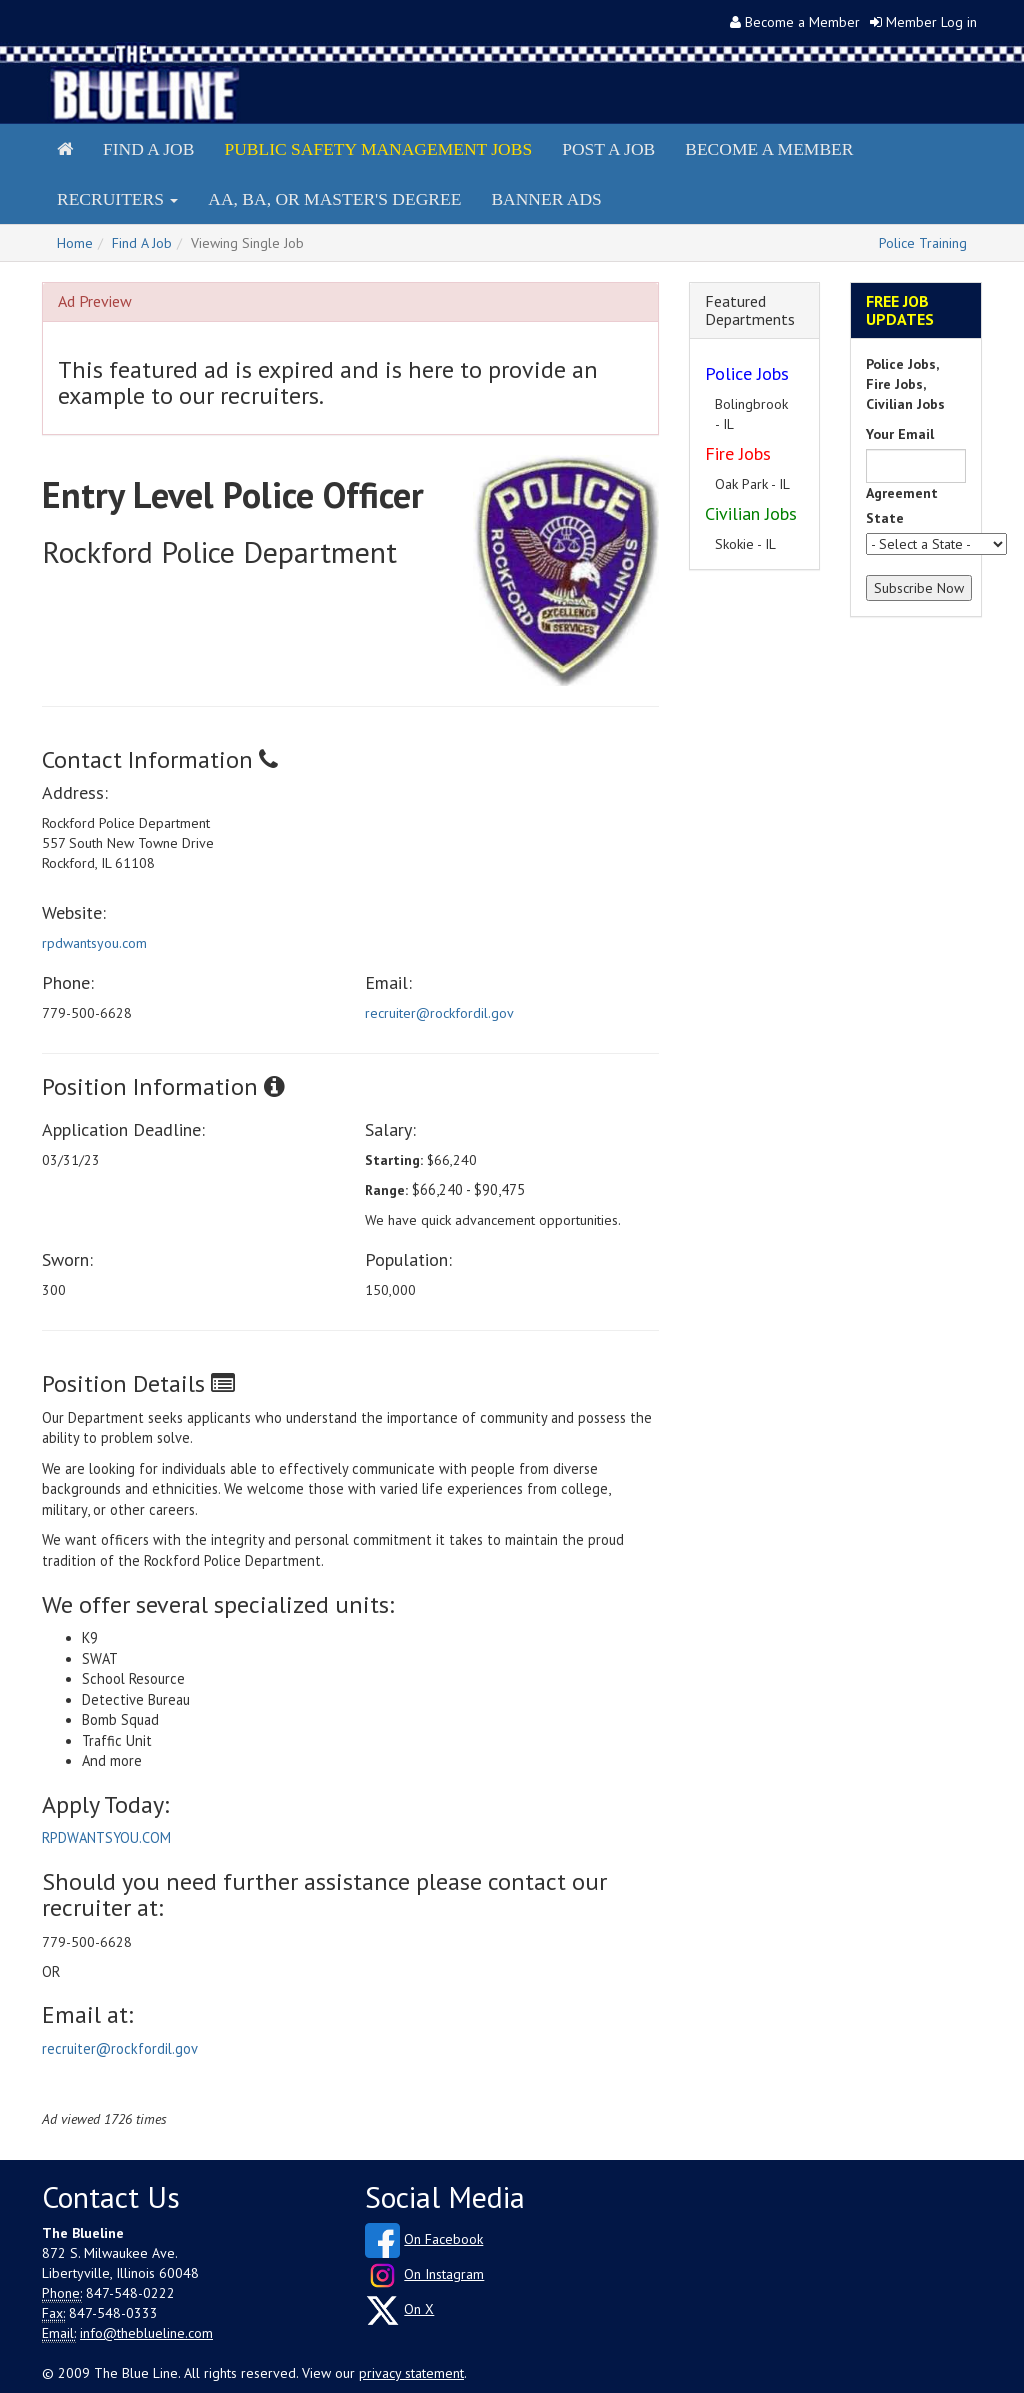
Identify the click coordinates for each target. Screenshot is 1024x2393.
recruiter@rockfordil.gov (439, 1013)
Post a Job (608, 149)
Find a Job (148, 149)
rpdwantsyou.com (94, 943)
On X (419, 2309)
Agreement (902, 493)
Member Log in (931, 22)
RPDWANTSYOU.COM (106, 1837)
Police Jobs (747, 373)
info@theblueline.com (146, 2333)
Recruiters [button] (117, 199)
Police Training (923, 243)
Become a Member (802, 22)
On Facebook (443, 2239)
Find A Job (142, 243)
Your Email (900, 434)
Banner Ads (546, 199)
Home (75, 243)
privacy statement (411, 2373)
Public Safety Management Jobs (378, 149)
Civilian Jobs (751, 513)
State (885, 518)
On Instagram (444, 2274)
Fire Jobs (738, 453)
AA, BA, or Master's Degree (334, 199)
